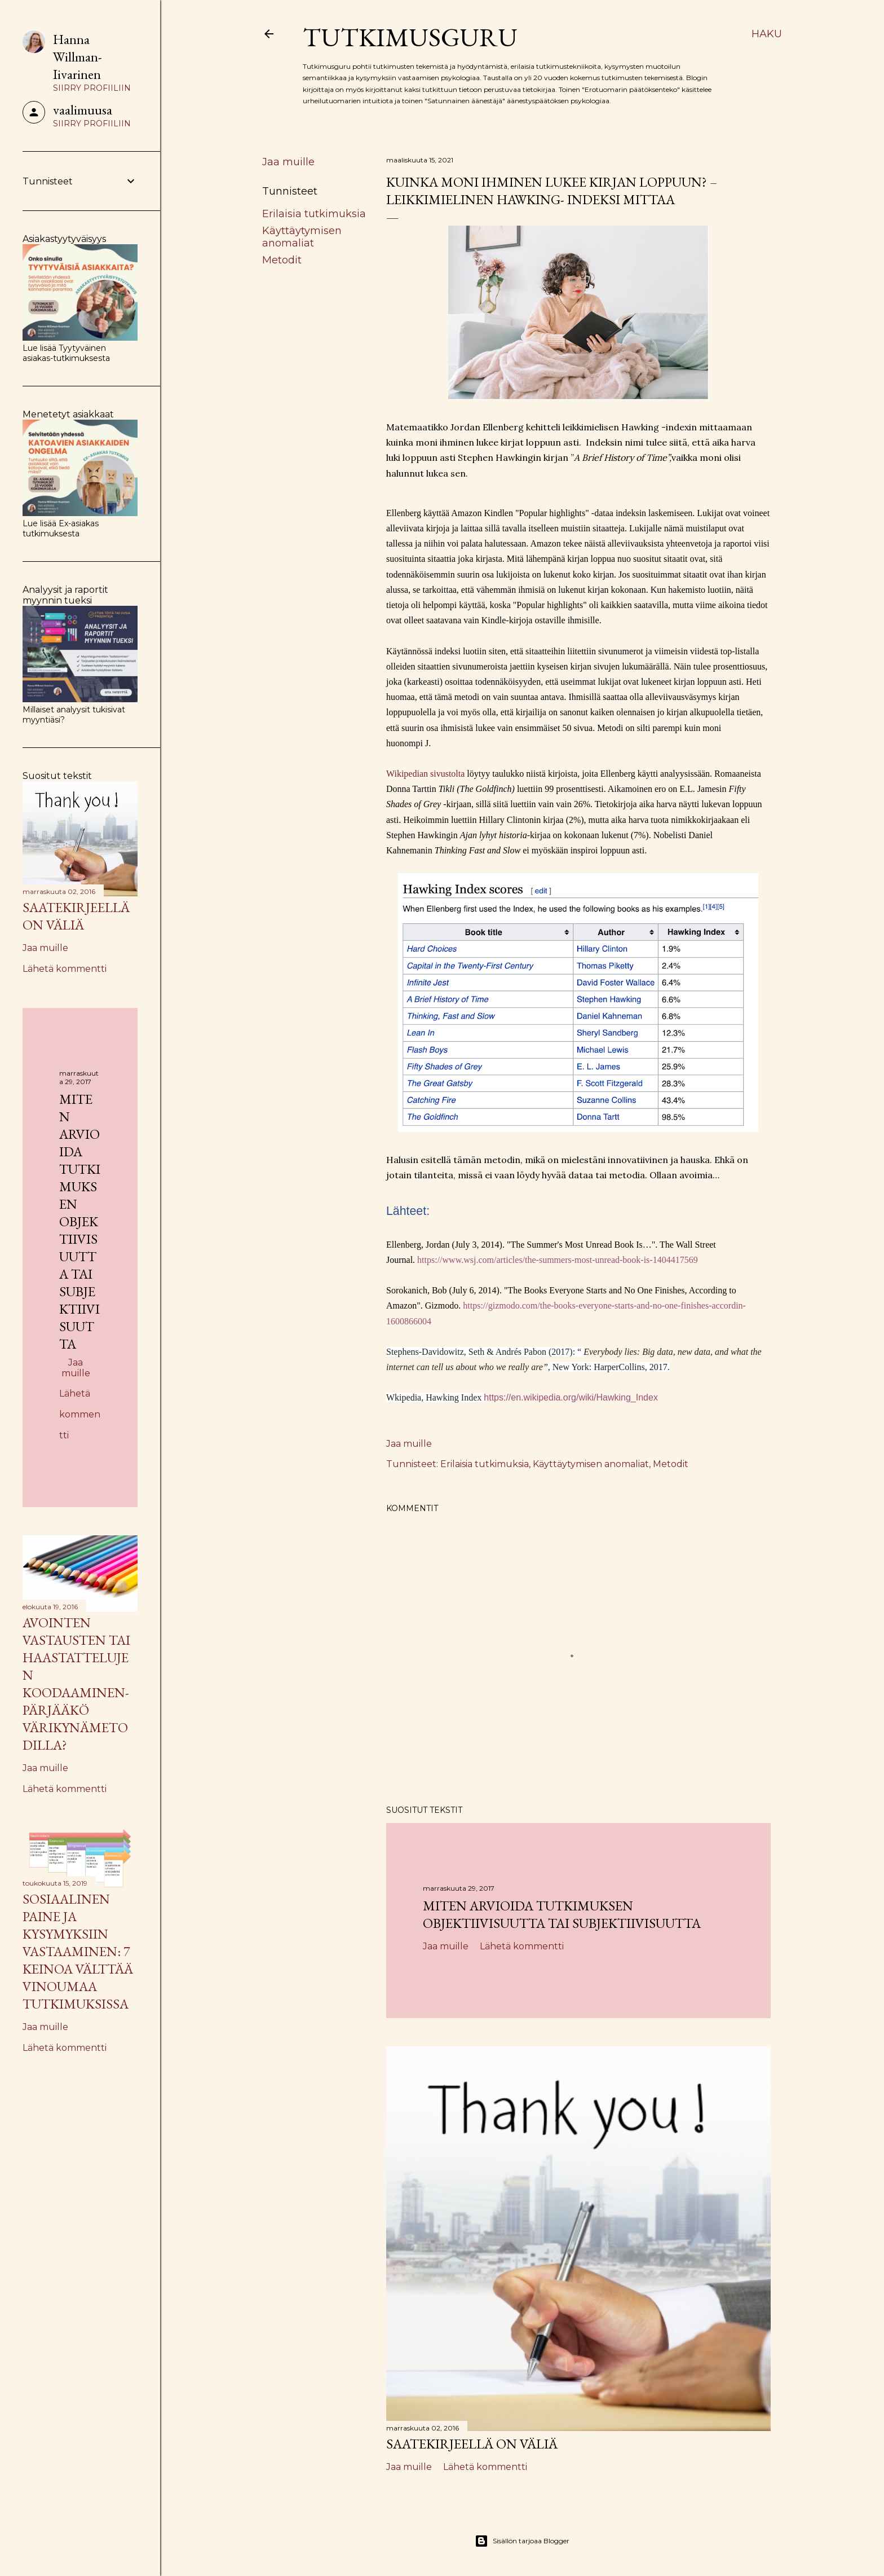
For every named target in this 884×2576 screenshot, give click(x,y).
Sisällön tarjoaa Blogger (522, 2541)
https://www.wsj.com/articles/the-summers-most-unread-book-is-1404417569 (557, 1260)
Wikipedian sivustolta (425, 773)
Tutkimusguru (410, 37)
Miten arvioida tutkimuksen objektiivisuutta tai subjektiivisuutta (562, 1914)
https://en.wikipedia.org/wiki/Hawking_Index (571, 1397)
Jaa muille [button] (288, 162)
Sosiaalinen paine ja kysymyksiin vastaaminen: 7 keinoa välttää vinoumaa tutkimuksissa (78, 1951)
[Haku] (767, 33)
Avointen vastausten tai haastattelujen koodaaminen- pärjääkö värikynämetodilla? (76, 1684)
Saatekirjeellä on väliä (472, 2443)
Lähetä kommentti (522, 1946)
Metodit (282, 260)
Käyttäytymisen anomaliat (302, 236)
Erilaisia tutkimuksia (314, 214)
